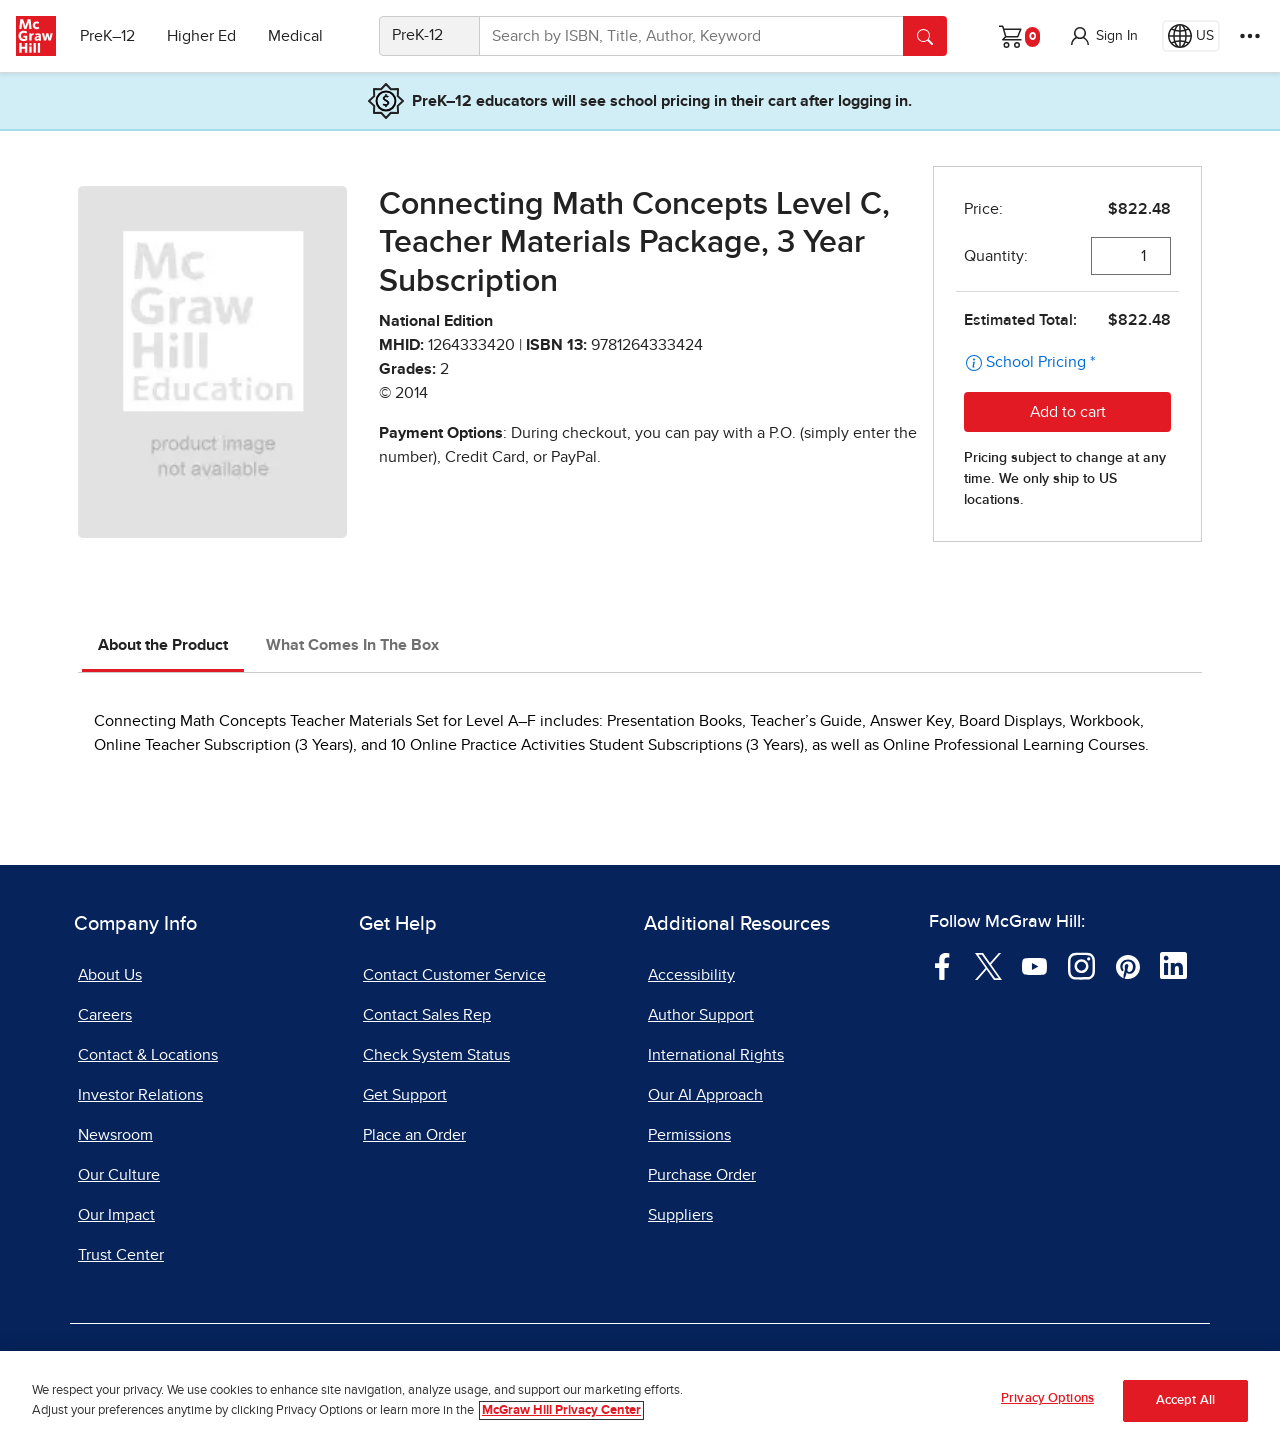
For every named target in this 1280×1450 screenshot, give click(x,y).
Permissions (689, 1135)
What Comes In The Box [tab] (352, 645)
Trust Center (121, 1255)
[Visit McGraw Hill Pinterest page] (1127, 965)
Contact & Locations (148, 1055)
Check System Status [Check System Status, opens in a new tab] (436, 1055)
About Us (110, 975)
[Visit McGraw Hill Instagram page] (1081, 965)
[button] (1103, 36)
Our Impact (116, 1215)
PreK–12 (107, 36)
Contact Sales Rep (427, 1015)
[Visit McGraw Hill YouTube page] (1034, 965)
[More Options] (1250, 36)
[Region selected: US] (1191, 36)
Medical (295, 36)
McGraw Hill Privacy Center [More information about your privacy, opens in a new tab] (561, 1410)
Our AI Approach (705, 1095)
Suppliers (680, 1215)
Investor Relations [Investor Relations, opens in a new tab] (140, 1095)
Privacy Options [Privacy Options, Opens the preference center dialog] (1047, 1399)
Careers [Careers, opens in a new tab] (105, 1015)
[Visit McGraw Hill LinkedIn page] (1173, 965)
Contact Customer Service (454, 975)
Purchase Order (702, 1175)
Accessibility (691, 975)
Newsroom (115, 1135)
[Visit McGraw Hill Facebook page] (942, 965)
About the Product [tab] (163, 645)
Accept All (1185, 1400)
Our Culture (119, 1175)
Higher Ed (201, 36)
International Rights (716, 1055)
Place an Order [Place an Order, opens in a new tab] (414, 1135)
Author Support (701, 1015)
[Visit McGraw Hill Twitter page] (988, 965)
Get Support (405, 1095)
